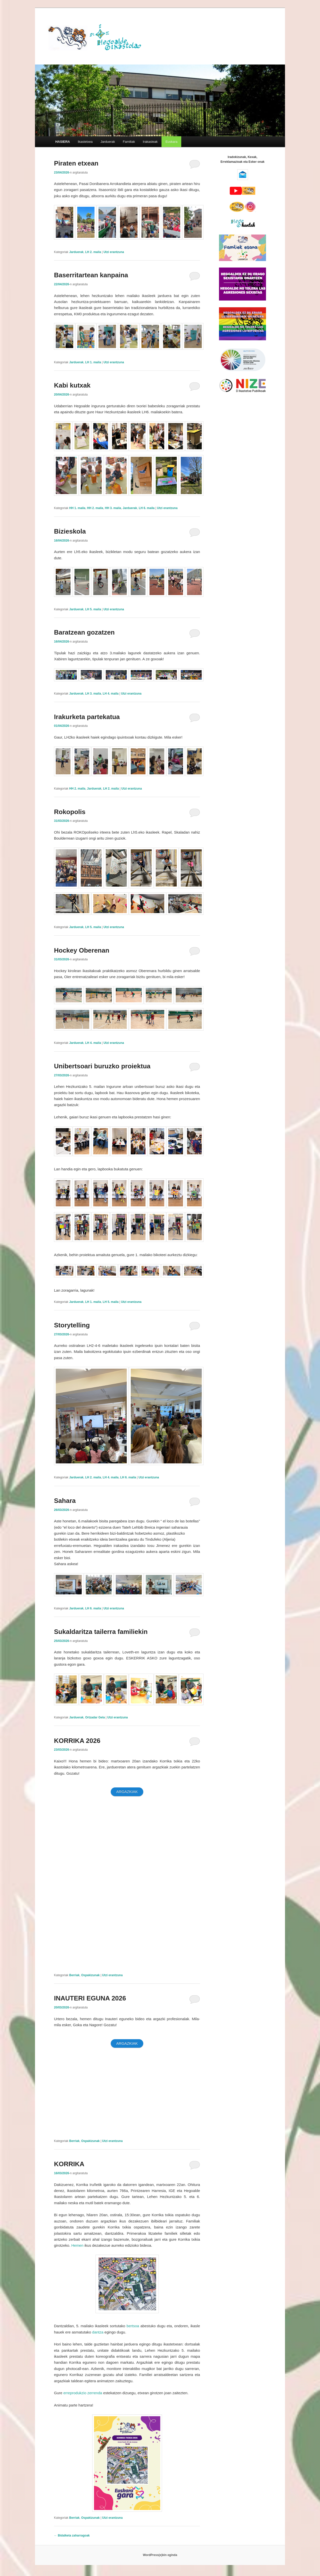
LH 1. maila (93, 362)
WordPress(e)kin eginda (160, 2555)
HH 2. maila (95, 508)
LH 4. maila (110, 693)
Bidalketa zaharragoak (72, 2535)
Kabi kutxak (72, 385)
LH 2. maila (93, 252)
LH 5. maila (93, 609)
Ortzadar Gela (95, 1717)
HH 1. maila (77, 508)
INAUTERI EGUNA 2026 (90, 1998)
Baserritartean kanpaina (91, 275)
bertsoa (132, 2326)
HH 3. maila (113, 508)
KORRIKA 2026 (77, 1740)
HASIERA (62, 142)
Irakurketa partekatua (87, 717)
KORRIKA (69, 2164)
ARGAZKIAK (127, 1791)
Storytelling (72, 1325)
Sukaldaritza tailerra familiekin (101, 1631)
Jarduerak (107, 142)
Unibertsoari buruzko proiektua (102, 1066)
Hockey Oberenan (81, 950)
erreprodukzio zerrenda (83, 2393)
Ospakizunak (90, 1975)
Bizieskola (70, 531)
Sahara (65, 1500)
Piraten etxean (76, 163)
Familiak (129, 142)
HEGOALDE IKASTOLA (96, 37)
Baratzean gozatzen (84, 632)
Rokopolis (70, 812)
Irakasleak (150, 142)
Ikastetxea (85, 142)
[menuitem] (171, 141)
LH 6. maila (146, 508)
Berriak (74, 1975)
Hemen (77, 2245)
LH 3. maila (93, 693)
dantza (98, 2332)
